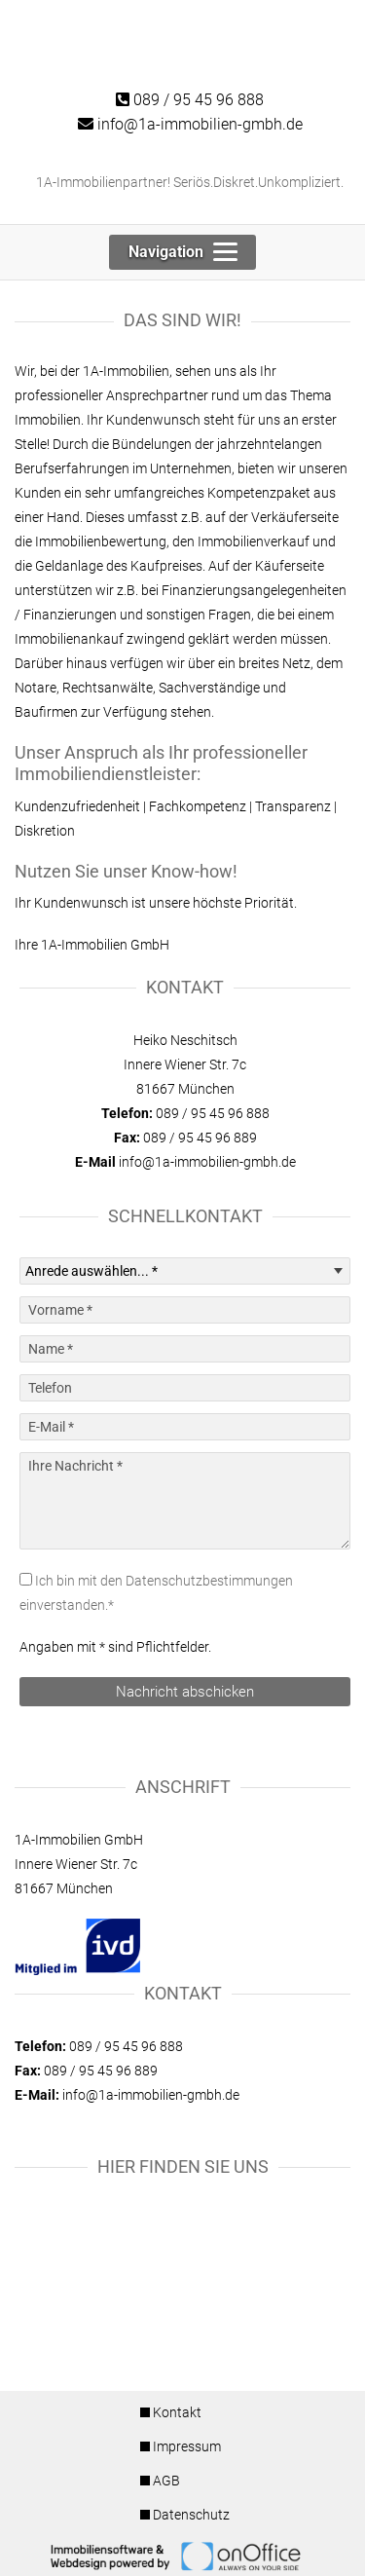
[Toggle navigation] (182, 252)
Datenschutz (191, 2514)
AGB (166, 2480)
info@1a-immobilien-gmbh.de (190, 124)
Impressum (187, 2446)
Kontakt (177, 2412)
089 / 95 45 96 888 (190, 100)
